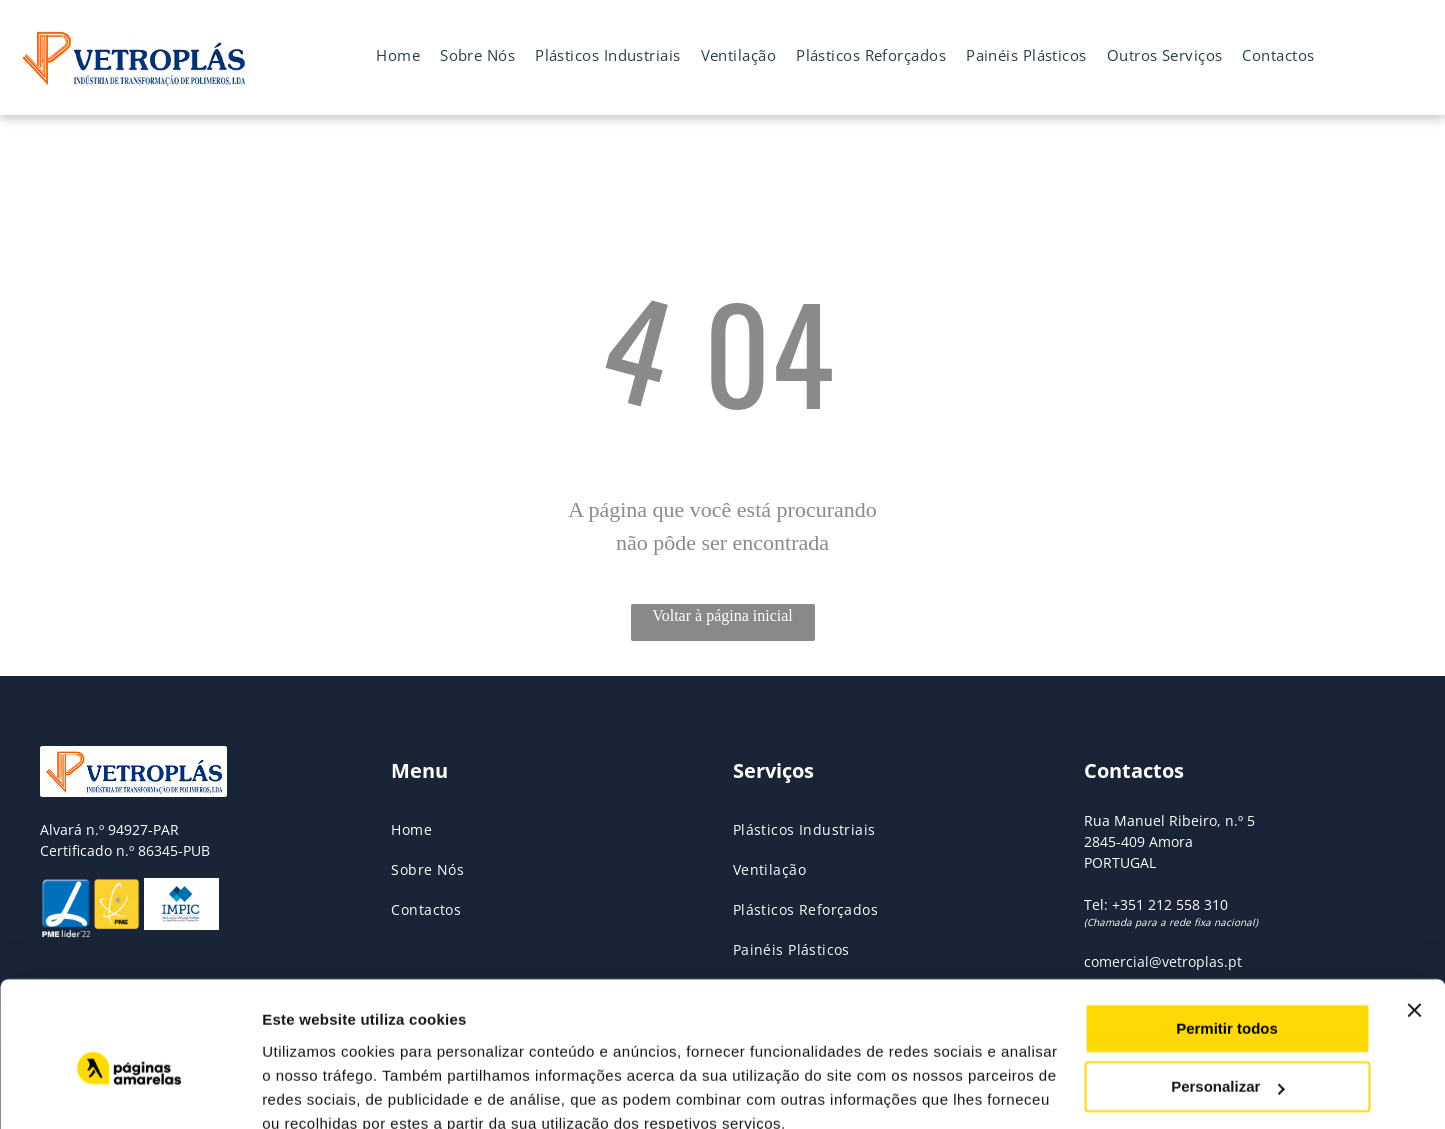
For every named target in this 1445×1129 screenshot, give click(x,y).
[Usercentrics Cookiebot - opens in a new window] (129, 1090)
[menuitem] (398, 55)
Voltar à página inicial (722, 615)
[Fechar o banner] (1414, 921)
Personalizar (1227, 997)
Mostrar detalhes (323, 1089)
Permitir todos (1227, 939)
